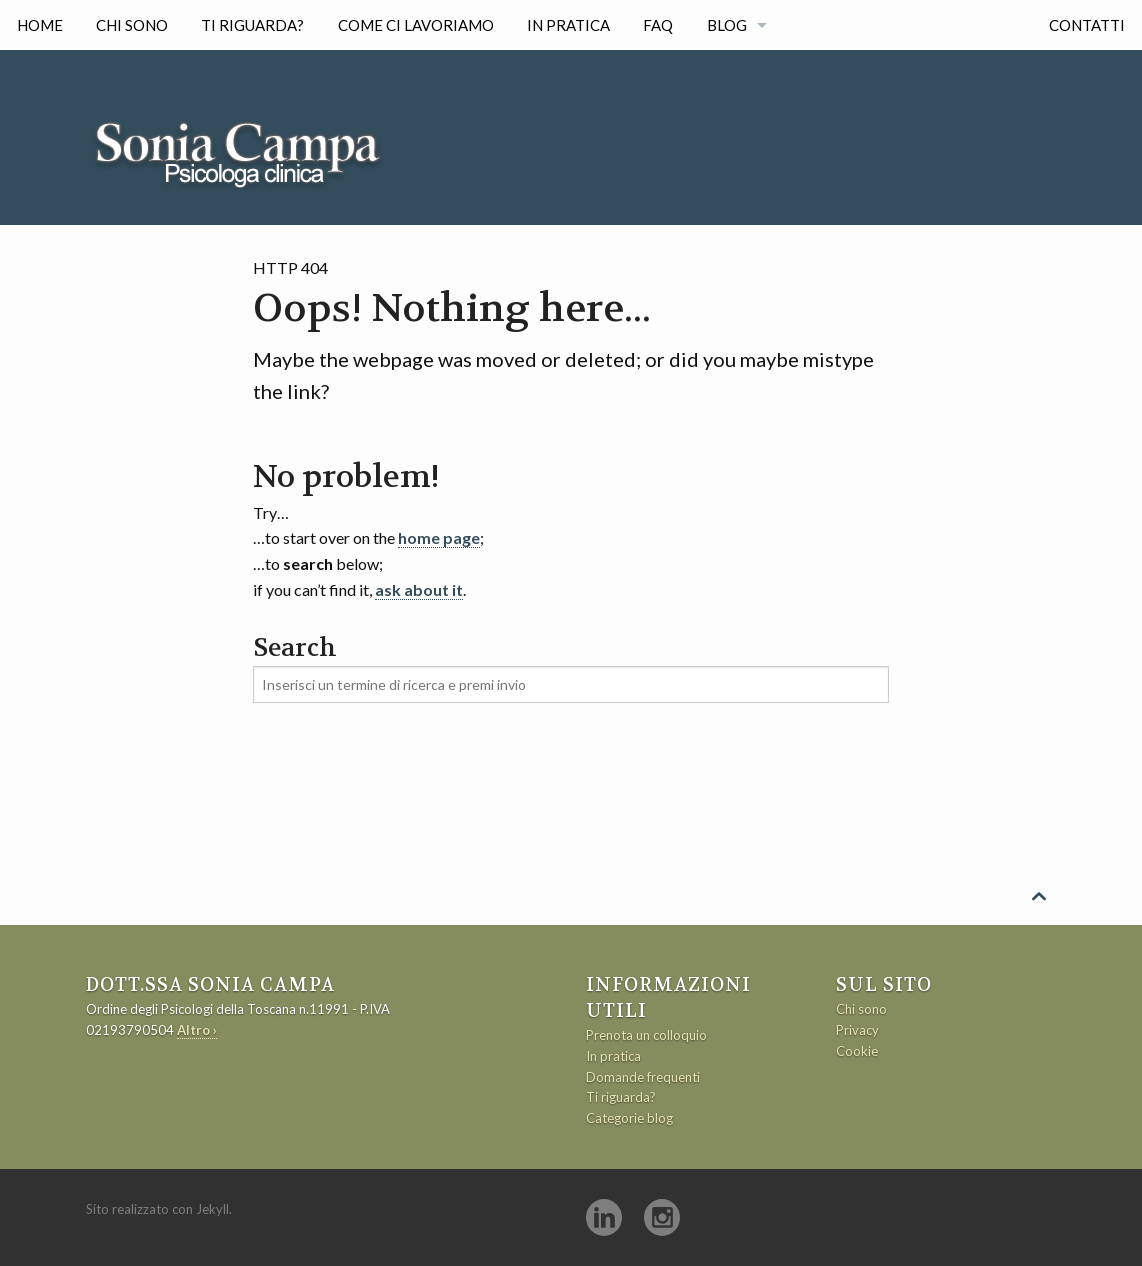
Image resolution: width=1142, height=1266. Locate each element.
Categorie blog (629, 1118)
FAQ (658, 25)
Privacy (857, 1030)
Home (40, 25)
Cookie (857, 1051)
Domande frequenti (643, 1077)
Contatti (1087, 25)
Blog (727, 25)
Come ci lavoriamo (416, 25)
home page (439, 537)
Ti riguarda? (252, 25)
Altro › (197, 1030)
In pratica (568, 25)
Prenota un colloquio (646, 1035)
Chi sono (132, 25)
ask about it (419, 589)
